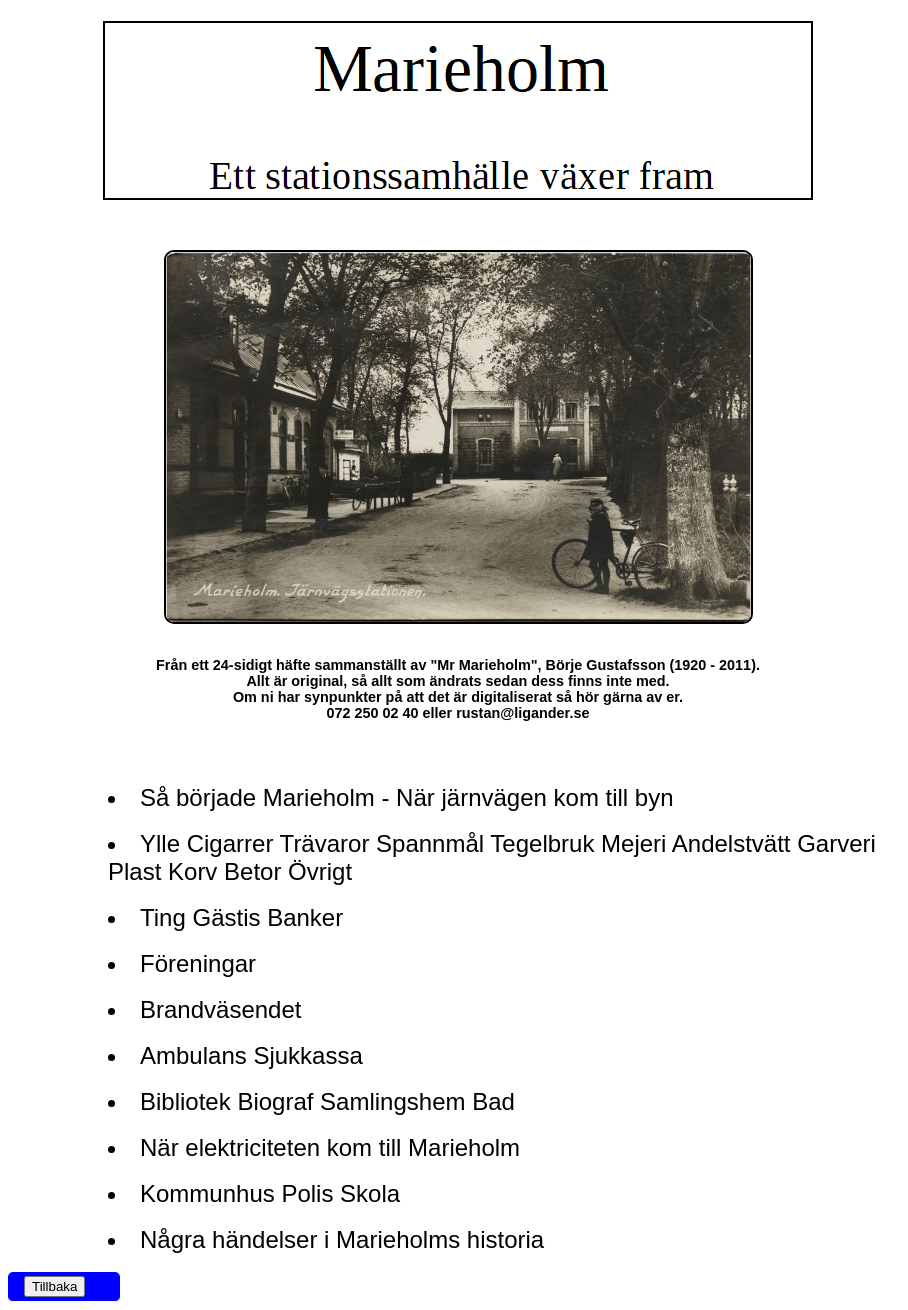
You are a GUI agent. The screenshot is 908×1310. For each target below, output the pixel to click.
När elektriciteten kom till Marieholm (330, 1147)
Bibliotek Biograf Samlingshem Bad (327, 1101)
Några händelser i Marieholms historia (342, 1239)
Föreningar (198, 963)
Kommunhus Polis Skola (270, 1193)
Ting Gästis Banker (241, 917)
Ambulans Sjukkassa (251, 1055)
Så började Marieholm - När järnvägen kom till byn (407, 797)
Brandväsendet (220, 1009)
